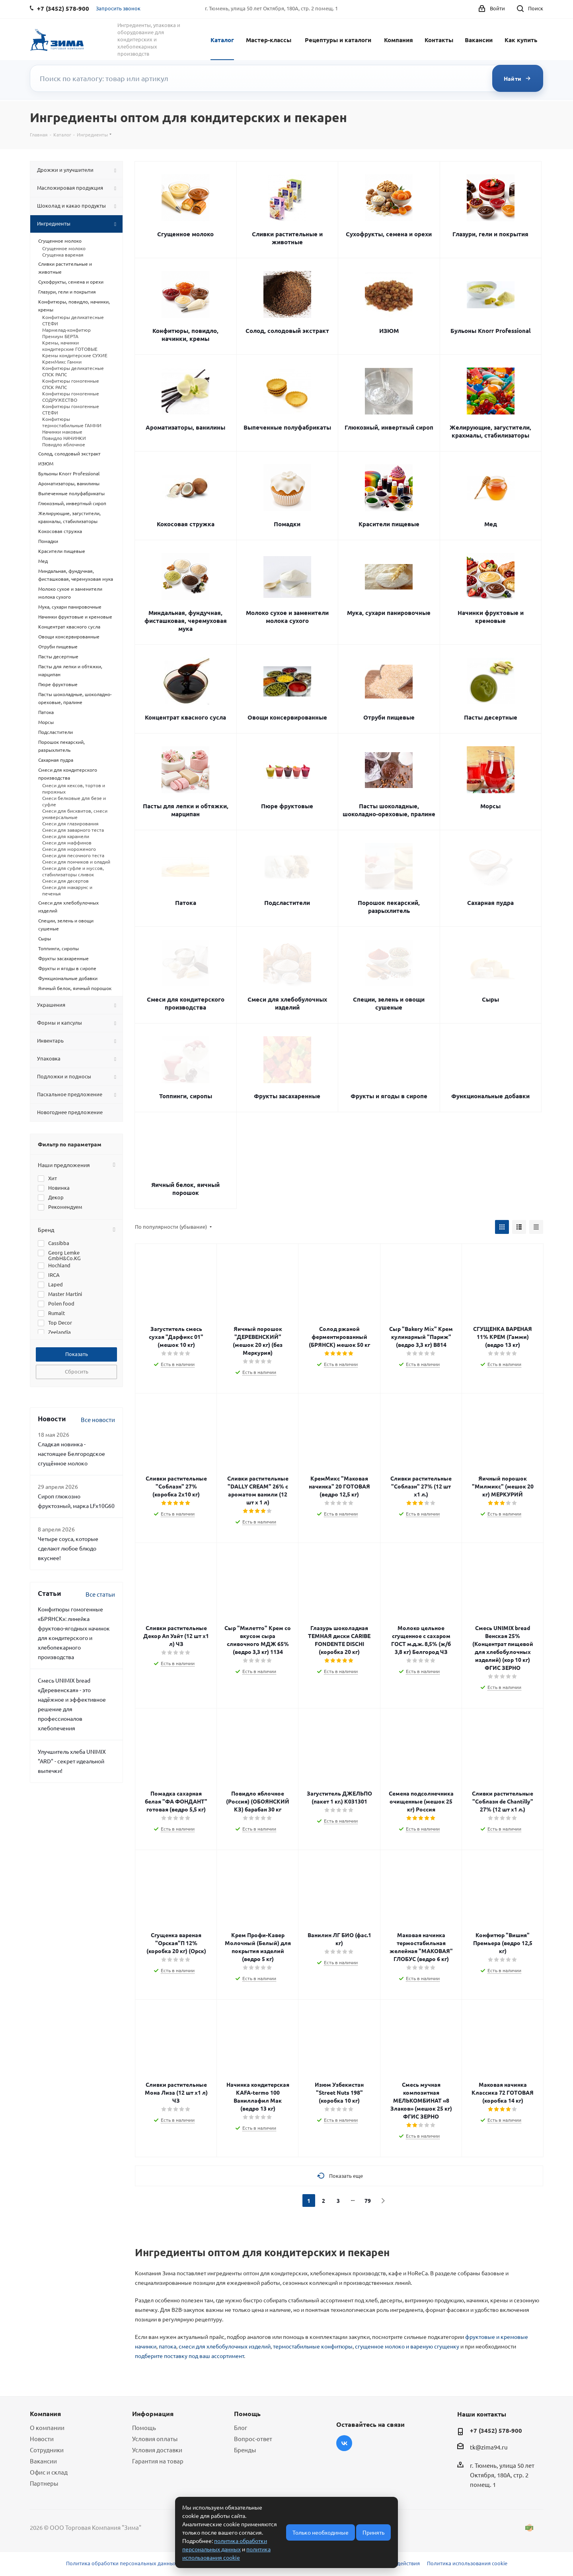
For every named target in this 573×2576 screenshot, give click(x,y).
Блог (240, 2427)
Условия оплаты (154, 2438)
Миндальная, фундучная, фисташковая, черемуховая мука (185, 620)
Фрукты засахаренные (287, 1096)
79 (367, 2200)
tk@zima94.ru (489, 2447)
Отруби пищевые (389, 717)
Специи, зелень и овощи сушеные (389, 1003)
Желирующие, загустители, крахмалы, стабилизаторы (490, 431)
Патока (185, 903)
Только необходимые (320, 2532)
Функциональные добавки (490, 1096)
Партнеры (44, 2483)
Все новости (98, 1419)
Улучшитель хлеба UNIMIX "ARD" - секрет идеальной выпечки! (72, 1761)
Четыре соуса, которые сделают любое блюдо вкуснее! (68, 1548)
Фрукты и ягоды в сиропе (389, 1096)
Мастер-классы (268, 40)
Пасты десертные (490, 717)
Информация (152, 2413)
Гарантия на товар (157, 2461)
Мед (490, 524)
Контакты (439, 40)
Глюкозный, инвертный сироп (389, 427)
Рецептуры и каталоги (338, 40)
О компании (47, 2427)
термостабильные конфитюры (313, 2346)
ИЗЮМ (389, 331)
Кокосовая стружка (185, 524)
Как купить (521, 40)
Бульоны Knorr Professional (490, 331)
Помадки (287, 524)
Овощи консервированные (287, 717)
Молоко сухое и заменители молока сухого (287, 617)
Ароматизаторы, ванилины (185, 427)
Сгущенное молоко (185, 234)
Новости (42, 2438)
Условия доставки (157, 2449)
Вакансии (479, 40)
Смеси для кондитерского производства (185, 1003)
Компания (398, 40)
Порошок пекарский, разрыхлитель (389, 906)
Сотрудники (47, 2449)
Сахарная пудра (490, 903)
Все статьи (100, 1594)
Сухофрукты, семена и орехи (389, 234)
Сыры (490, 999)
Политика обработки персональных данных (121, 2563)
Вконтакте (344, 2443)
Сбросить (76, 1371)
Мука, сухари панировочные (389, 613)
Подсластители (287, 903)
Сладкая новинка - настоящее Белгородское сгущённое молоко (71, 1453)
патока (167, 2346)
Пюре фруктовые (287, 806)
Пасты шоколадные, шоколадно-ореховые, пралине (389, 810)
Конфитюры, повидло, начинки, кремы (185, 334)
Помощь (144, 2427)
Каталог (222, 40)
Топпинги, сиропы (185, 1096)
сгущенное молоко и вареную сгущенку (407, 2346)
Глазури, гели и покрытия (490, 234)
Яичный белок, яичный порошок (185, 1189)
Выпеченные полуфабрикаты (287, 427)
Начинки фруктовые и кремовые (491, 617)
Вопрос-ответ (253, 2438)
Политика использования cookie (467, 2563)
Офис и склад (49, 2472)
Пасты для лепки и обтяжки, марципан (185, 810)
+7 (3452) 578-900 (496, 2430)
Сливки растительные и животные (287, 238)
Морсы (490, 806)
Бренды (245, 2449)
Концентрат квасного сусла (185, 717)
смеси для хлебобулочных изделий (225, 2346)
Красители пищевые (389, 524)
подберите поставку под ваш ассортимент (189, 2355)
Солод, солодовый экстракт (287, 331)
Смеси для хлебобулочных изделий (287, 1003)
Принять (373, 2532)
